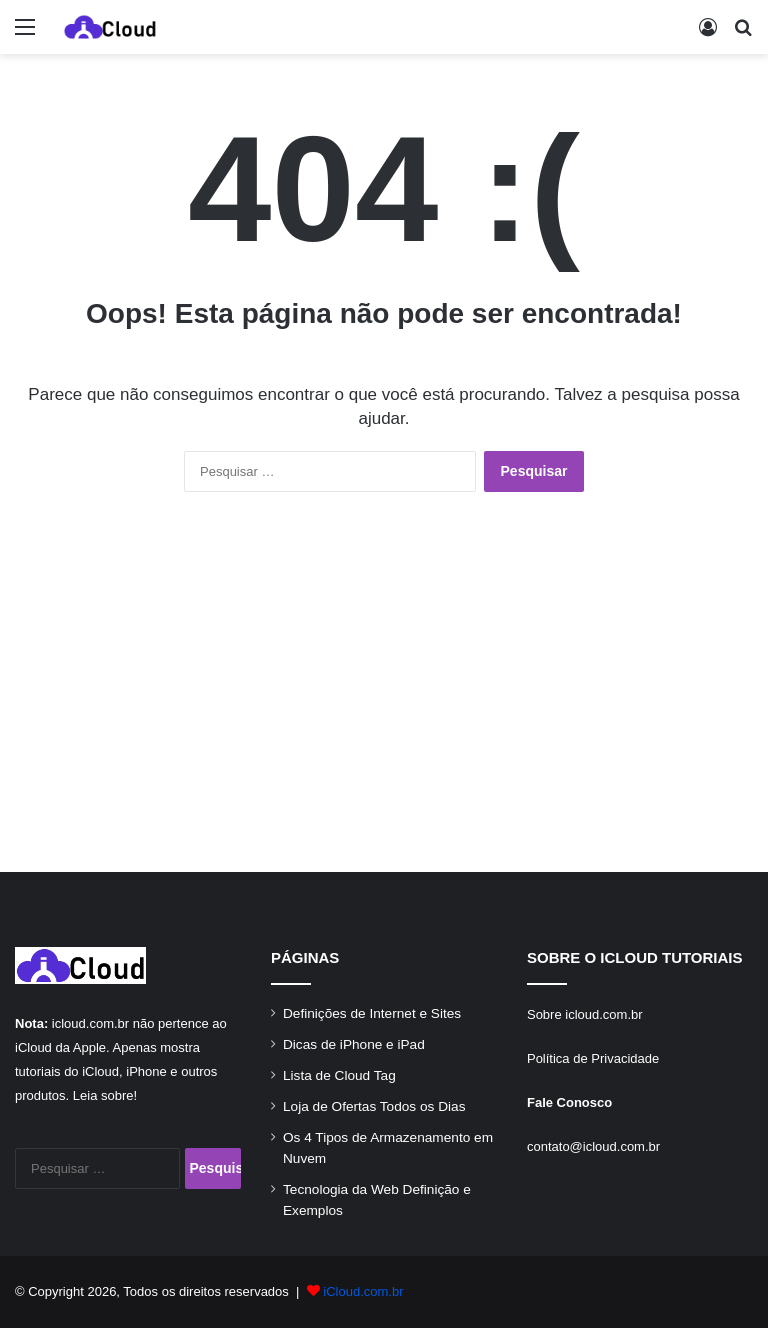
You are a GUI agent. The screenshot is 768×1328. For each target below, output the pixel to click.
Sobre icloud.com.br (585, 1014)
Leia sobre (103, 1095)
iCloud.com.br (363, 1291)
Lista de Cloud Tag (339, 1075)
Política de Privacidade (593, 1058)
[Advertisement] (384, 702)
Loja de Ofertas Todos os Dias (374, 1106)
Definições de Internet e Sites (372, 1013)
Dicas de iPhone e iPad (354, 1044)
